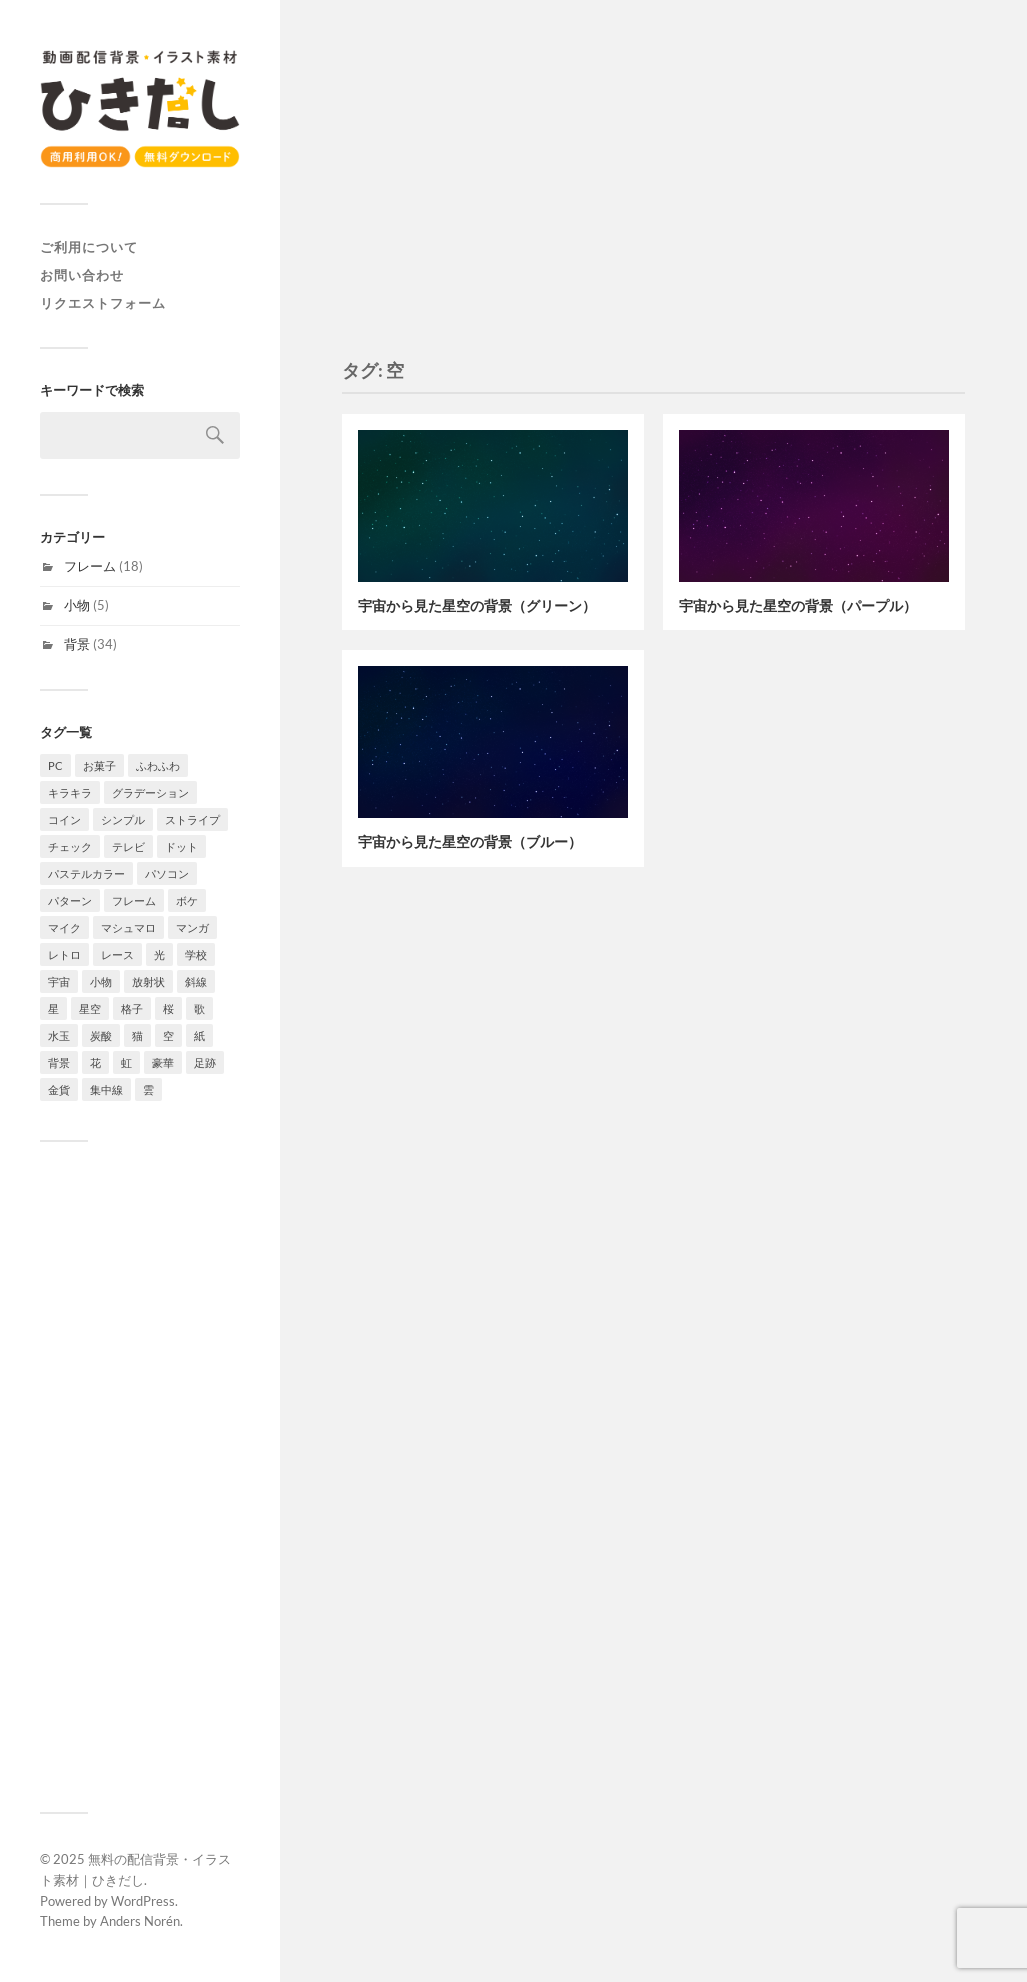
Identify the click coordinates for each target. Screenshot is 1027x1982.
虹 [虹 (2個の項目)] (126, 1062)
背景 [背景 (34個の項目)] (59, 1062)
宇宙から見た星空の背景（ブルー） (470, 841)
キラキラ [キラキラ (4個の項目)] (70, 792)
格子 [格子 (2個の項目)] (132, 1008)
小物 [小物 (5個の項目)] (101, 981)
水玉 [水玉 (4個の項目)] (59, 1035)
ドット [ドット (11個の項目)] (181, 846)
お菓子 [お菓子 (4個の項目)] (99, 765)
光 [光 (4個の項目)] (159, 954)
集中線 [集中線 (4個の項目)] (106, 1089)
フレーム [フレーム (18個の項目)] (134, 900)
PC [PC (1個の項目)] (55, 765)
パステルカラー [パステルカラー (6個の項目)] (86, 873)
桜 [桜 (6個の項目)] (168, 1008)
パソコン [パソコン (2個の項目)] (167, 873)
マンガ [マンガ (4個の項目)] (192, 927)
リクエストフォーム (103, 303)
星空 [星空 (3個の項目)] (90, 1008)
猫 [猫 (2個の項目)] (137, 1035)
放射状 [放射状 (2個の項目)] (148, 981)
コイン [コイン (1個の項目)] (64, 819)
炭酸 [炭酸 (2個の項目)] (101, 1035)
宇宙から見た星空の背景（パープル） (798, 605)
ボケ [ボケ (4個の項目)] (187, 900)
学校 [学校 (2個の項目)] (196, 954)
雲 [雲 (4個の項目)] (148, 1089)
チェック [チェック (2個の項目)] (70, 846)
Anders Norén (140, 1921)
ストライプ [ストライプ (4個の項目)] (192, 819)
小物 (77, 605)
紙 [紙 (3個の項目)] (199, 1035)
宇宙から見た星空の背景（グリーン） (477, 605)
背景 (77, 644)
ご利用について (89, 247)
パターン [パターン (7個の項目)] (70, 900)
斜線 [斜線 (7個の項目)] (196, 981)
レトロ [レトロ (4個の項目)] (64, 954)
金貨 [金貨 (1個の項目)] (59, 1089)
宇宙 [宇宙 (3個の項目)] (59, 981)
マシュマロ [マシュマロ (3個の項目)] (128, 927)
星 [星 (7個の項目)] (53, 1008)
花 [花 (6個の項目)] (95, 1062)
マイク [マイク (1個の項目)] (64, 927)
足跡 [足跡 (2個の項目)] (205, 1062)
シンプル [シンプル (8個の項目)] (123, 819)
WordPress (143, 1901)
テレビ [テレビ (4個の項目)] (128, 846)
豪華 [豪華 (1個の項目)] (163, 1062)
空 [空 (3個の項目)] (168, 1035)
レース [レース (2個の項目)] (117, 954)
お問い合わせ (82, 275)
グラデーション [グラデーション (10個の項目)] (150, 792)
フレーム (90, 566)
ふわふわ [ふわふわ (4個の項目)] (158, 765)
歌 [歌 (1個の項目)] (199, 1008)
